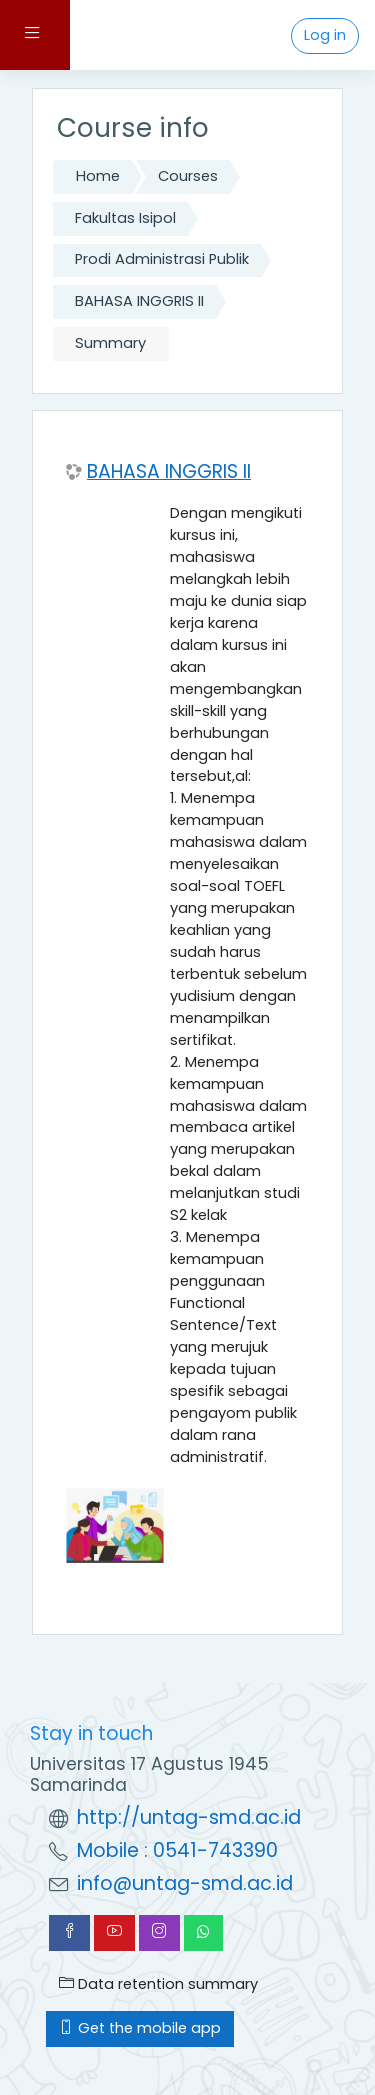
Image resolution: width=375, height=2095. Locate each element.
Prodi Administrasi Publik (162, 259)
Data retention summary (158, 1984)
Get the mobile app (140, 2028)
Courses (188, 176)
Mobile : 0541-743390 (177, 1850)
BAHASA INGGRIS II (139, 301)
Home (98, 176)
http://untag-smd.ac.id (189, 1817)
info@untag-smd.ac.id (185, 1883)
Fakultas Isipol (125, 218)
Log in (325, 35)
